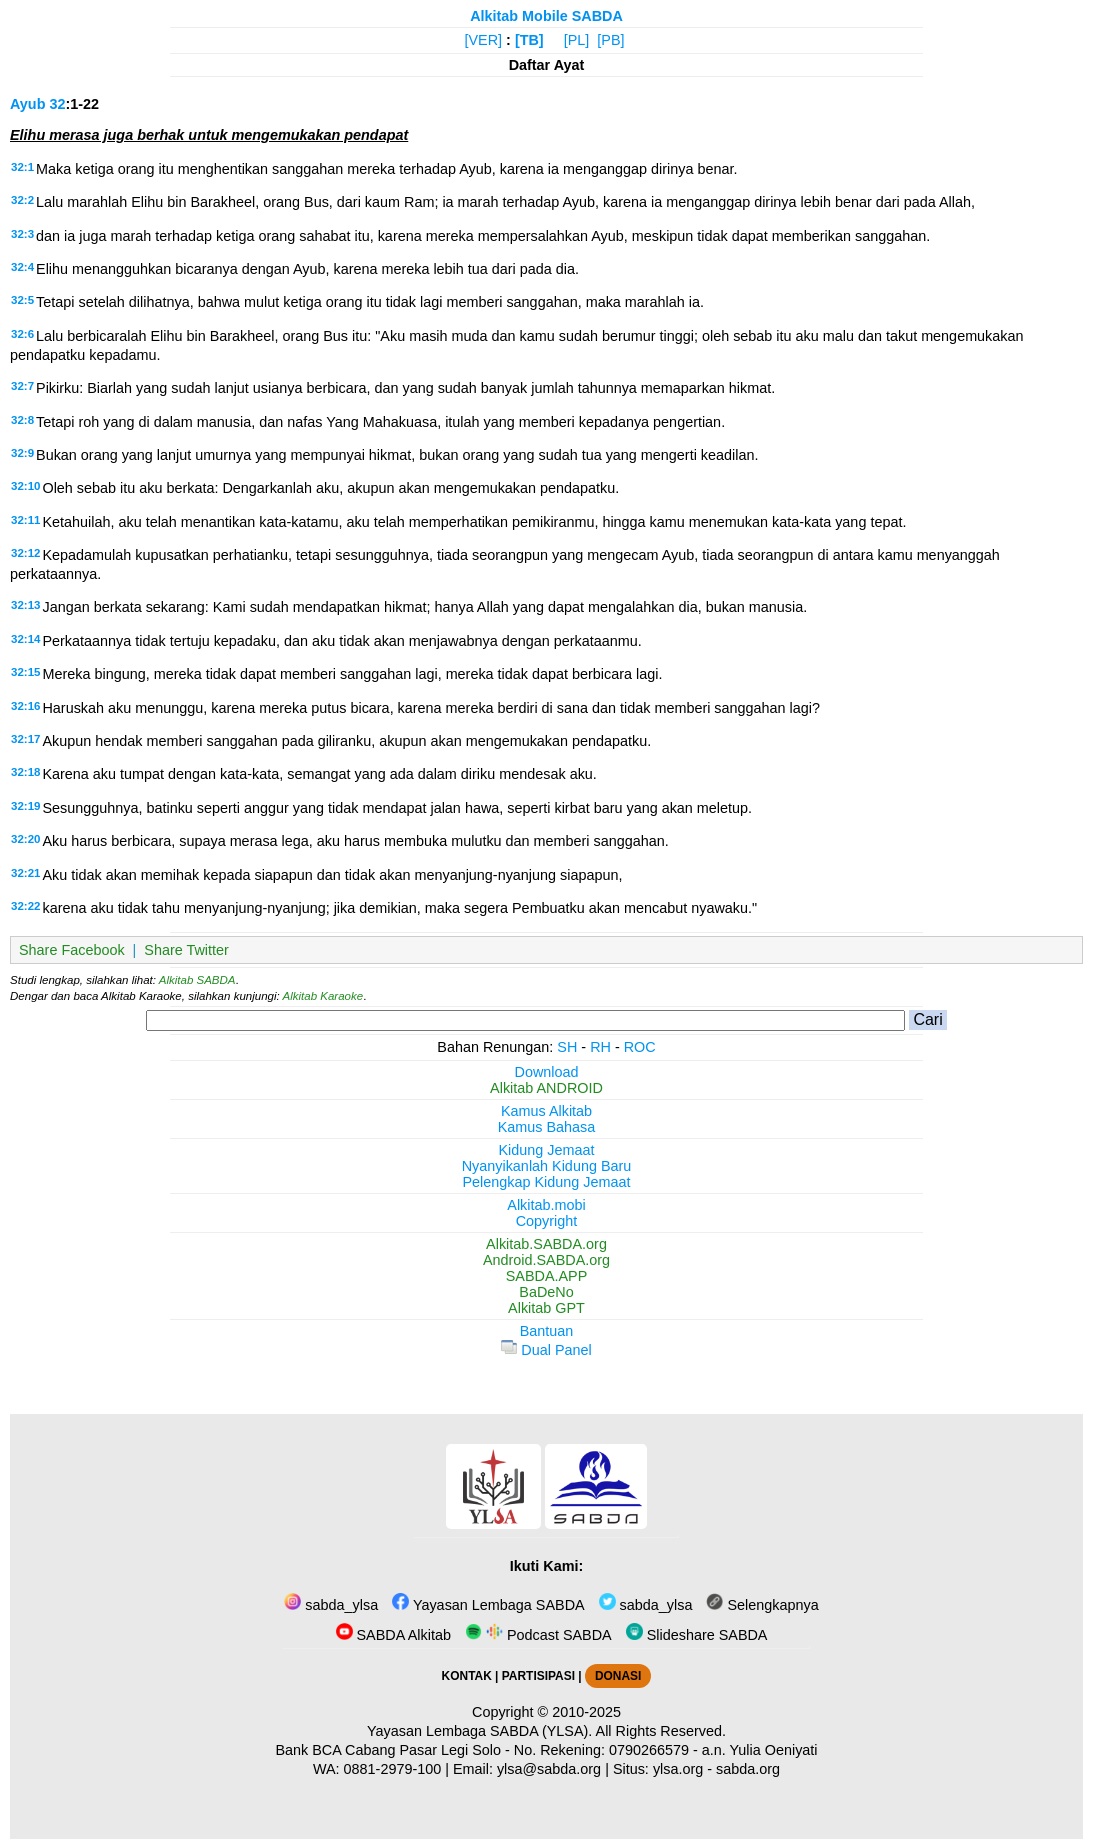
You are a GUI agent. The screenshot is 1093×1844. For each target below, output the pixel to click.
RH (600, 1047)
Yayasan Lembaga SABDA (488, 1605)
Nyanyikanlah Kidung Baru (547, 1166)
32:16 (25, 706)
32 (57, 104)
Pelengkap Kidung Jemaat (546, 1182)
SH (567, 1047)
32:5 (22, 300)
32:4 (22, 267)
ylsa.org (678, 1769)
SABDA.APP (547, 1276)
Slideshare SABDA (697, 1635)
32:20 (25, 839)
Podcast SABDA (538, 1635)
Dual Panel (546, 1350)
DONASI (618, 1676)
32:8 (22, 420)
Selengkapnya (762, 1605)
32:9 (22, 453)
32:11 (25, 520)
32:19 (25, 806)
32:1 (22, 167)
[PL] (577, 40)
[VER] (484, 40)
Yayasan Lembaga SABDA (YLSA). (479, 1731)
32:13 (25, 605)
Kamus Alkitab (546, 1111)
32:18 (25, 772)
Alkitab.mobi (546, 1205)
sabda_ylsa (331, 1605)
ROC (640, 1047)
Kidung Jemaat (547, 1150)
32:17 (25, 739)
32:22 (25, 906)
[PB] (610, 40)
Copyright (547, 1221)
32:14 (25, 639)
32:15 (25, 672)
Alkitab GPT (546, 1308)
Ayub (27, 104)
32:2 (22, 200)
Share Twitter (186, 950)
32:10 (25, 486)
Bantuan (547, 1331)
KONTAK (467, 1676)
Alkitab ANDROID (546, 1088)
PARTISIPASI (538, 1676)
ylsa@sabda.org (549, 1769)
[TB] (529, 40)
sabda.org (748, 1769)
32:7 (22, 386)
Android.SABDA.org (546, 1260)
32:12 (25, 553)
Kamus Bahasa (547, 1127)
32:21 (25, 873)
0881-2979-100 (393, 1769)
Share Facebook (72, 950)
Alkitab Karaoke (323, 996)
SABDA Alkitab (393, 1635)
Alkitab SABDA (197, 980)
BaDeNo (546, 1292)
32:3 (22, 234)
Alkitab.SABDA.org (546, 1244)
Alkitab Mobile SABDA (546, 16)
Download (547, 1072)
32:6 (22, 334)
